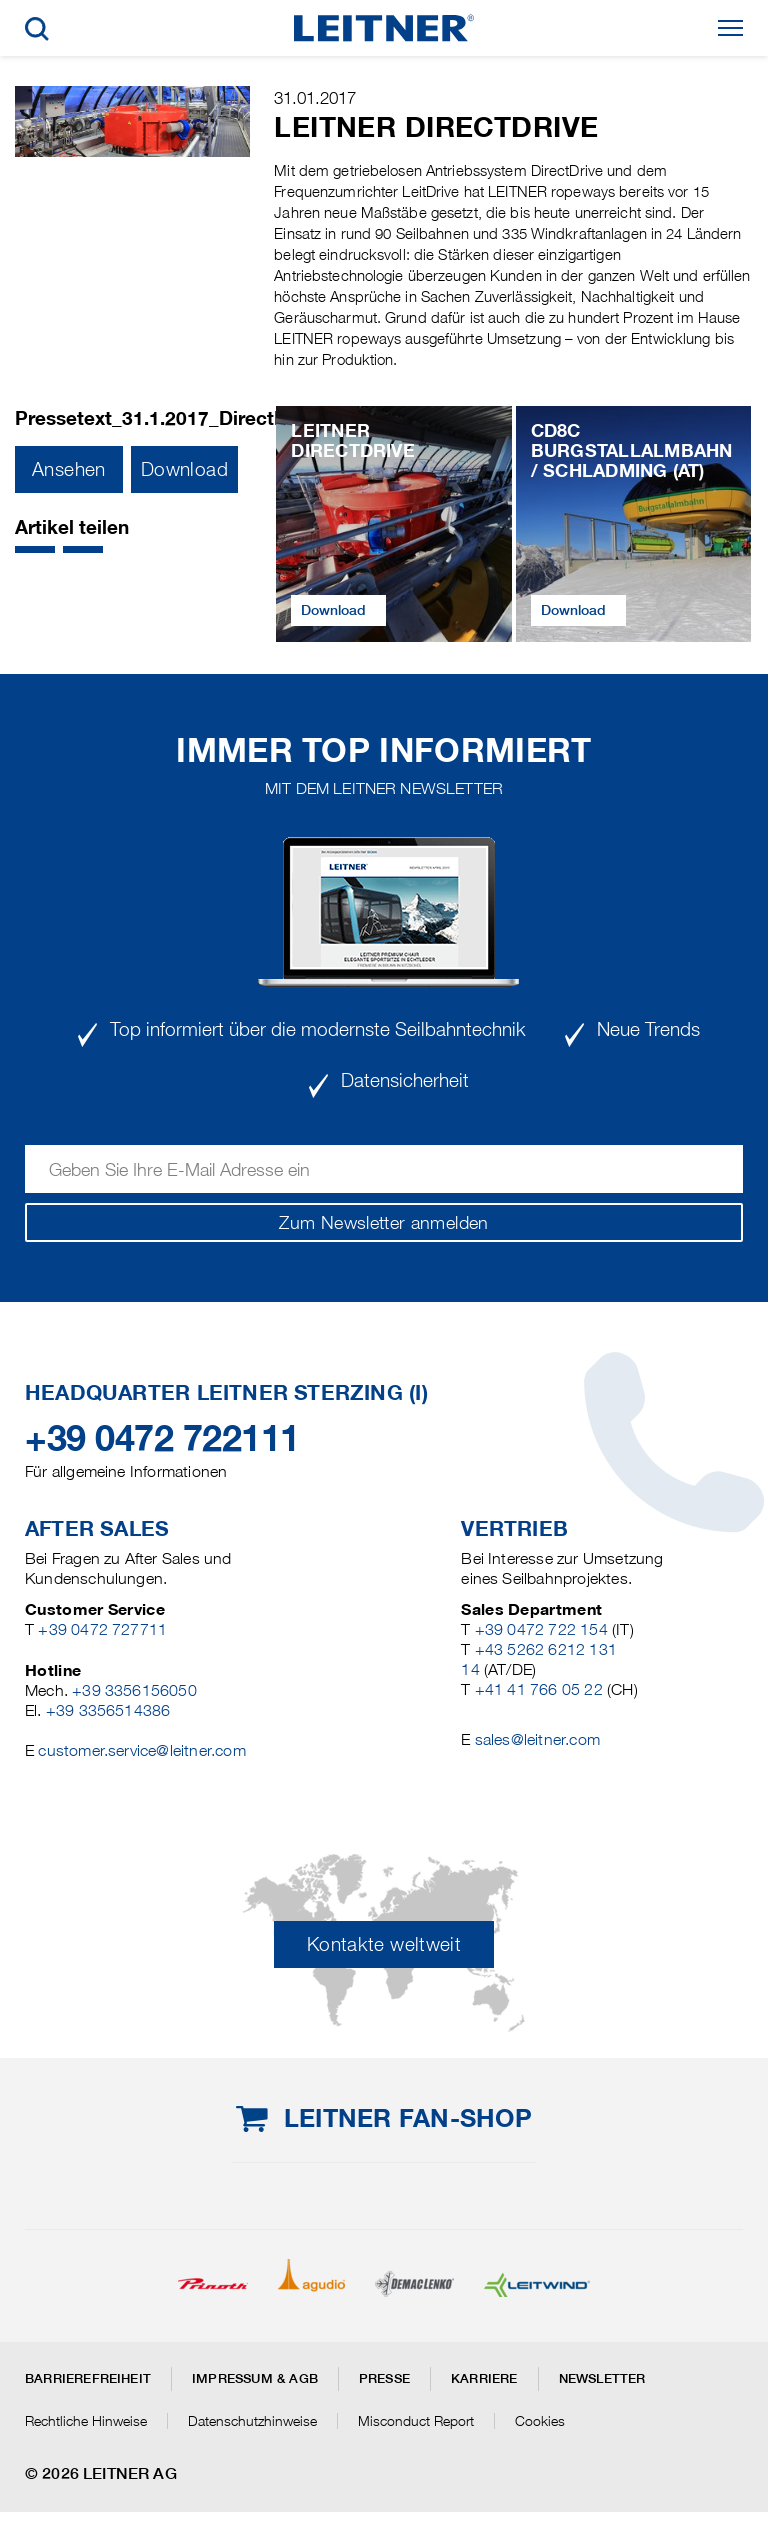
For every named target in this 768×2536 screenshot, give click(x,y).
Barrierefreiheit (88, 2378)
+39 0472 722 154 (541, 1629)
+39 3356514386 (108, 1710)
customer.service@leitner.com (141, 1750)
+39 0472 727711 (102, 1629)
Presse (384, 2378)
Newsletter (602, 2378)
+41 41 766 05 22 (539, 1689)
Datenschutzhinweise (252, 2421)
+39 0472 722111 (162, 1438)
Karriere (484, 2378)
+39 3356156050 (134, 1690)
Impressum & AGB (255, 2378)
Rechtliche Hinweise (86, 2421)
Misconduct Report (416, 2421)
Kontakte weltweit (384, 1944)
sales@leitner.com (537, 1739)
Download (184, 469)
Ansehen (69, 469)
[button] (35, 549)
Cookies (540, 2421)
